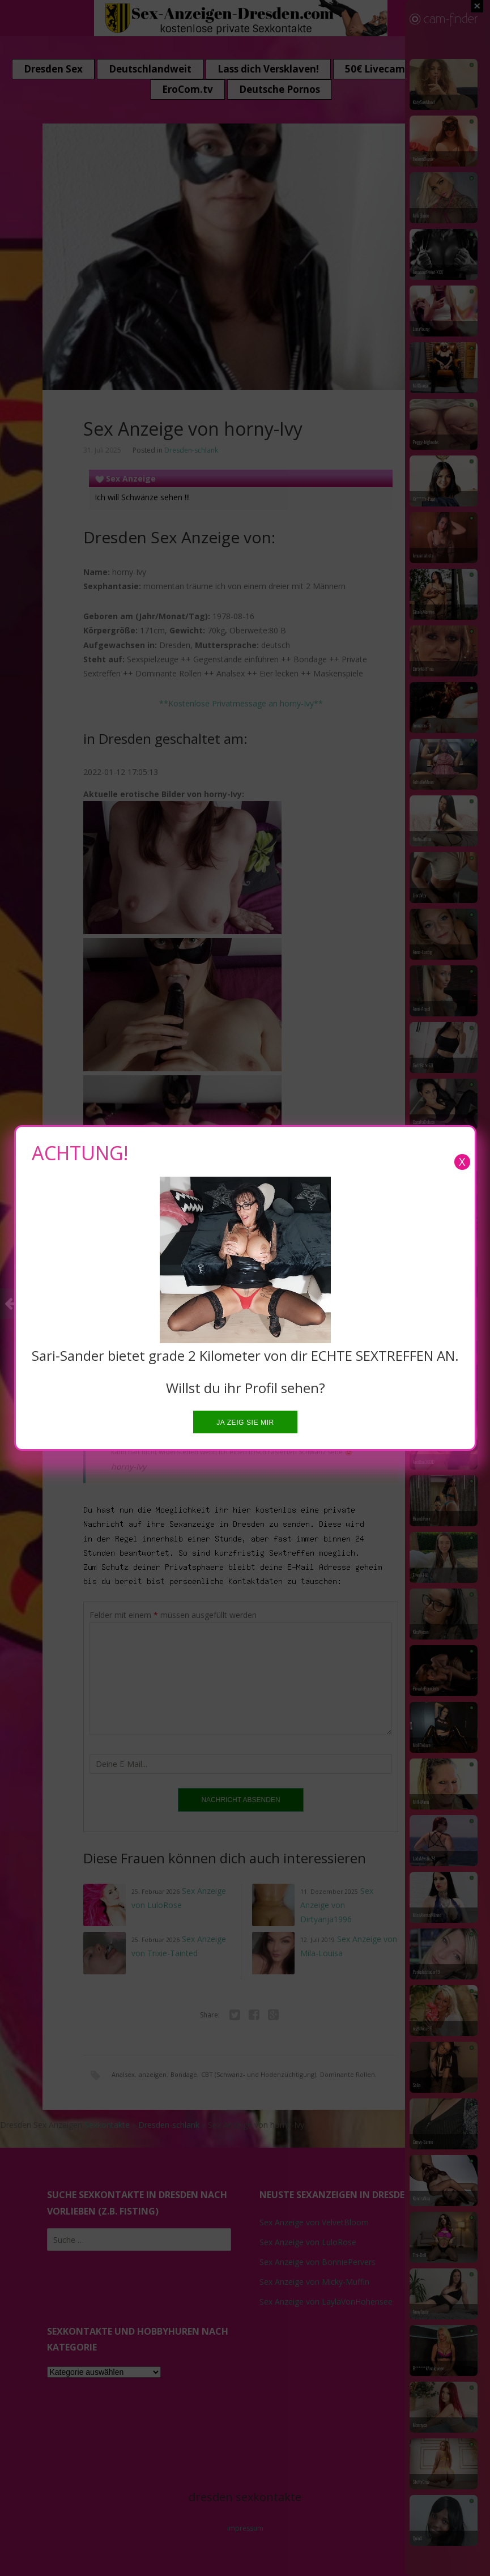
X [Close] (462, 1161)
